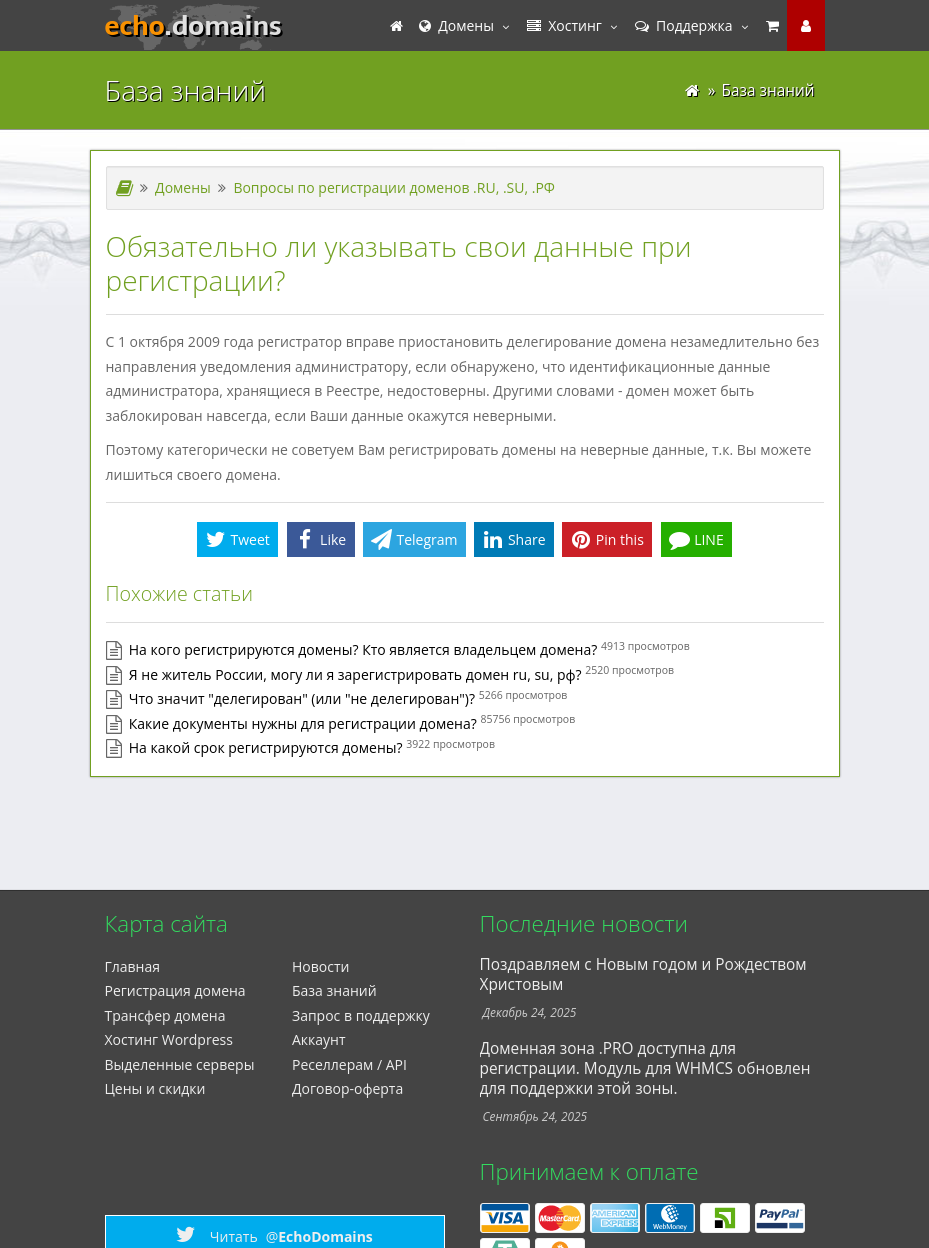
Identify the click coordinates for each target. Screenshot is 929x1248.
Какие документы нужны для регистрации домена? (303, 723)
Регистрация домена (175, 990)
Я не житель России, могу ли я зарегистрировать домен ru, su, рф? (355, 674)
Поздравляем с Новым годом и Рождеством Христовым (643, 974)
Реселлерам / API (349, 1064)
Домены (456, 25)
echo (193, 25)
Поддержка (684, 25)
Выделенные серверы (180, 1064)
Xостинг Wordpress (169, 1039)
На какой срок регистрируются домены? (266, 747)
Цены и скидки (155, 1088)
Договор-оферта (347, 1088)
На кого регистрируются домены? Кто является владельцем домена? (363, 649)
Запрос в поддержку (361, 1015)
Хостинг (564, 25)
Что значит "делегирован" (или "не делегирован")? (302, 698)
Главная (133, 966)
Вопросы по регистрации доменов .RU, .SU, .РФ (394, 187)
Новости (320, 966)
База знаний (334, 990)
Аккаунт (319, 1039)
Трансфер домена (165, 1015)
